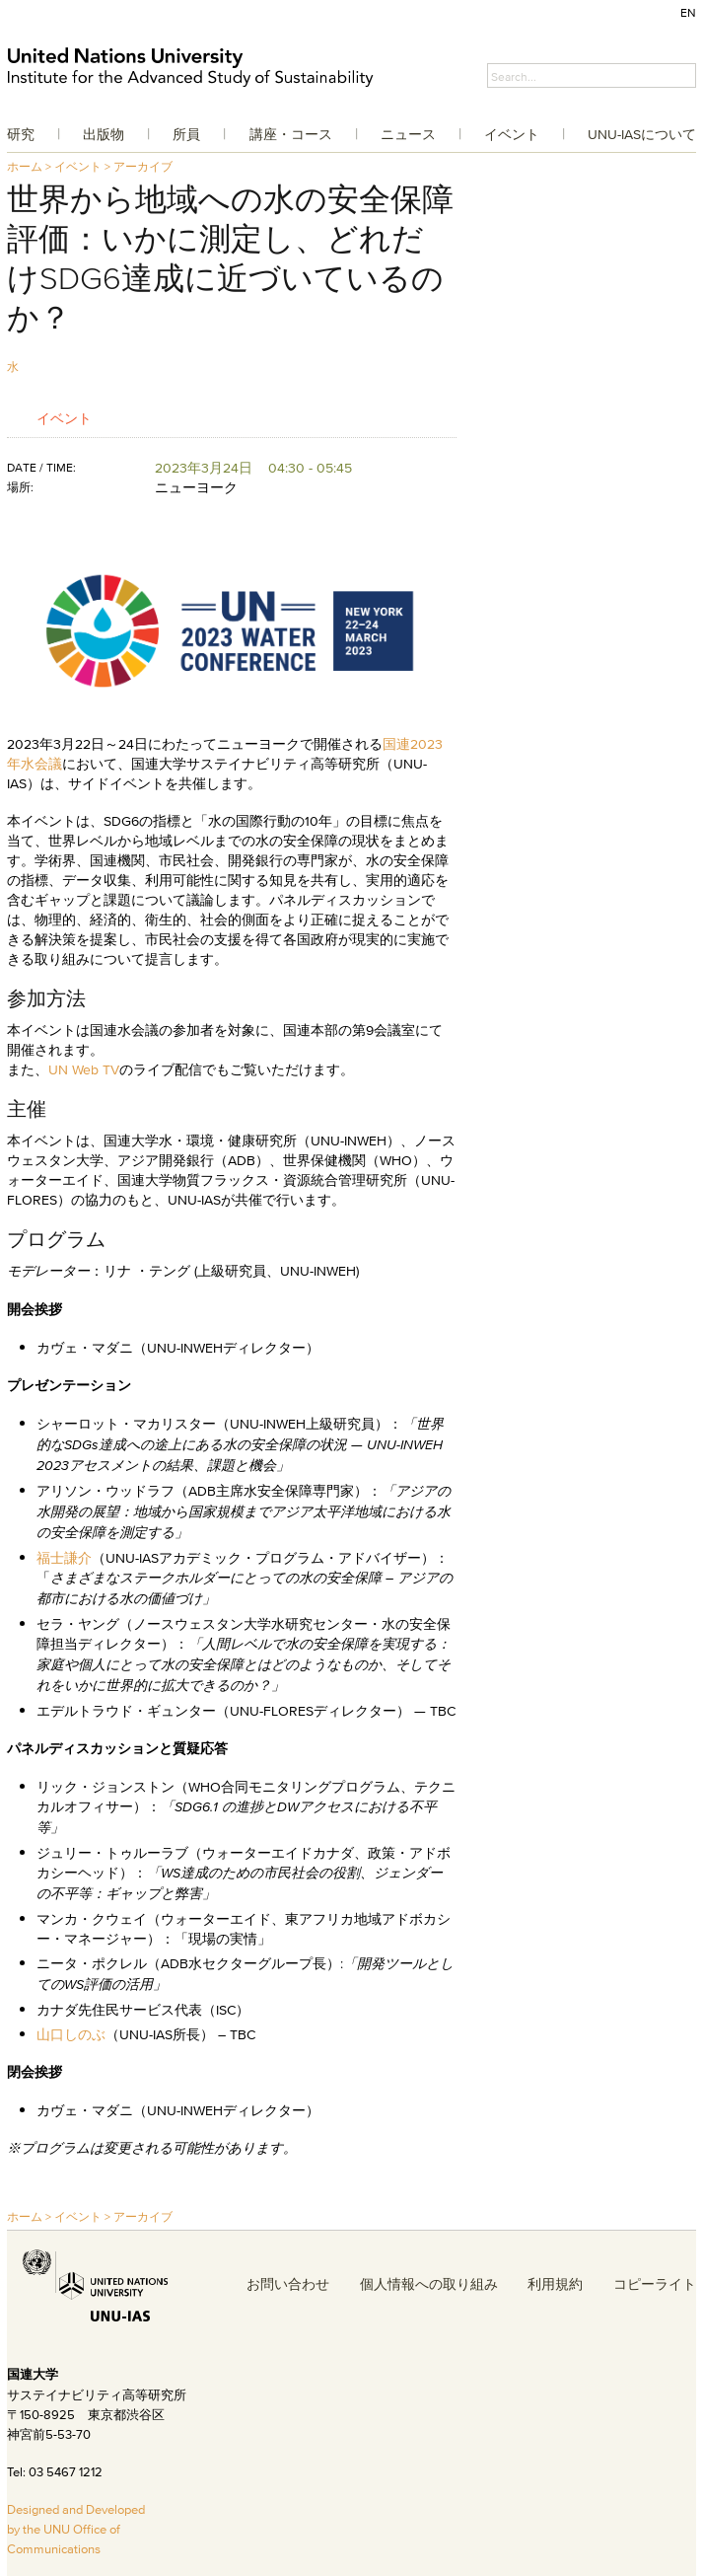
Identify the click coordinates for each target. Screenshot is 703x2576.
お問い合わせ (287, 2284)
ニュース (408, 134)
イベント (511, 134)
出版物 (103, 134)
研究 (21, 134)
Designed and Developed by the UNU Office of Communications (76, 2528)
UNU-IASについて (642, 134)
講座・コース (290, 134)
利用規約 (555, 2284)
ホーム (24, 166)
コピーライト (654, 2284)
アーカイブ (143, 166)
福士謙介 (64, 1558)
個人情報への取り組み (429, 2284)
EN (688, 12)
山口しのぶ (70, 2034)
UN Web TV (83, 1069)
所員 (186, 134)
